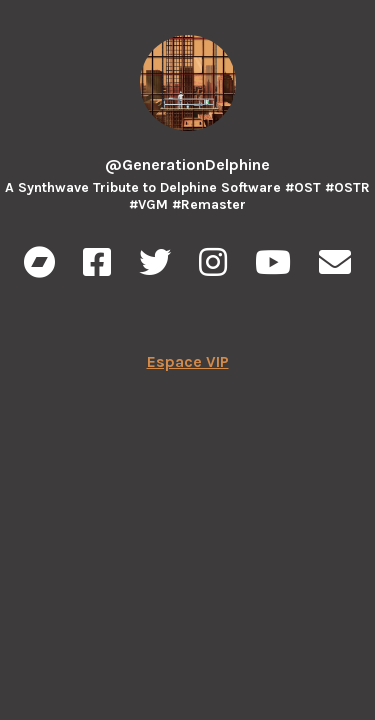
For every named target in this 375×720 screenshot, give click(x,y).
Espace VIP (188, 361)
